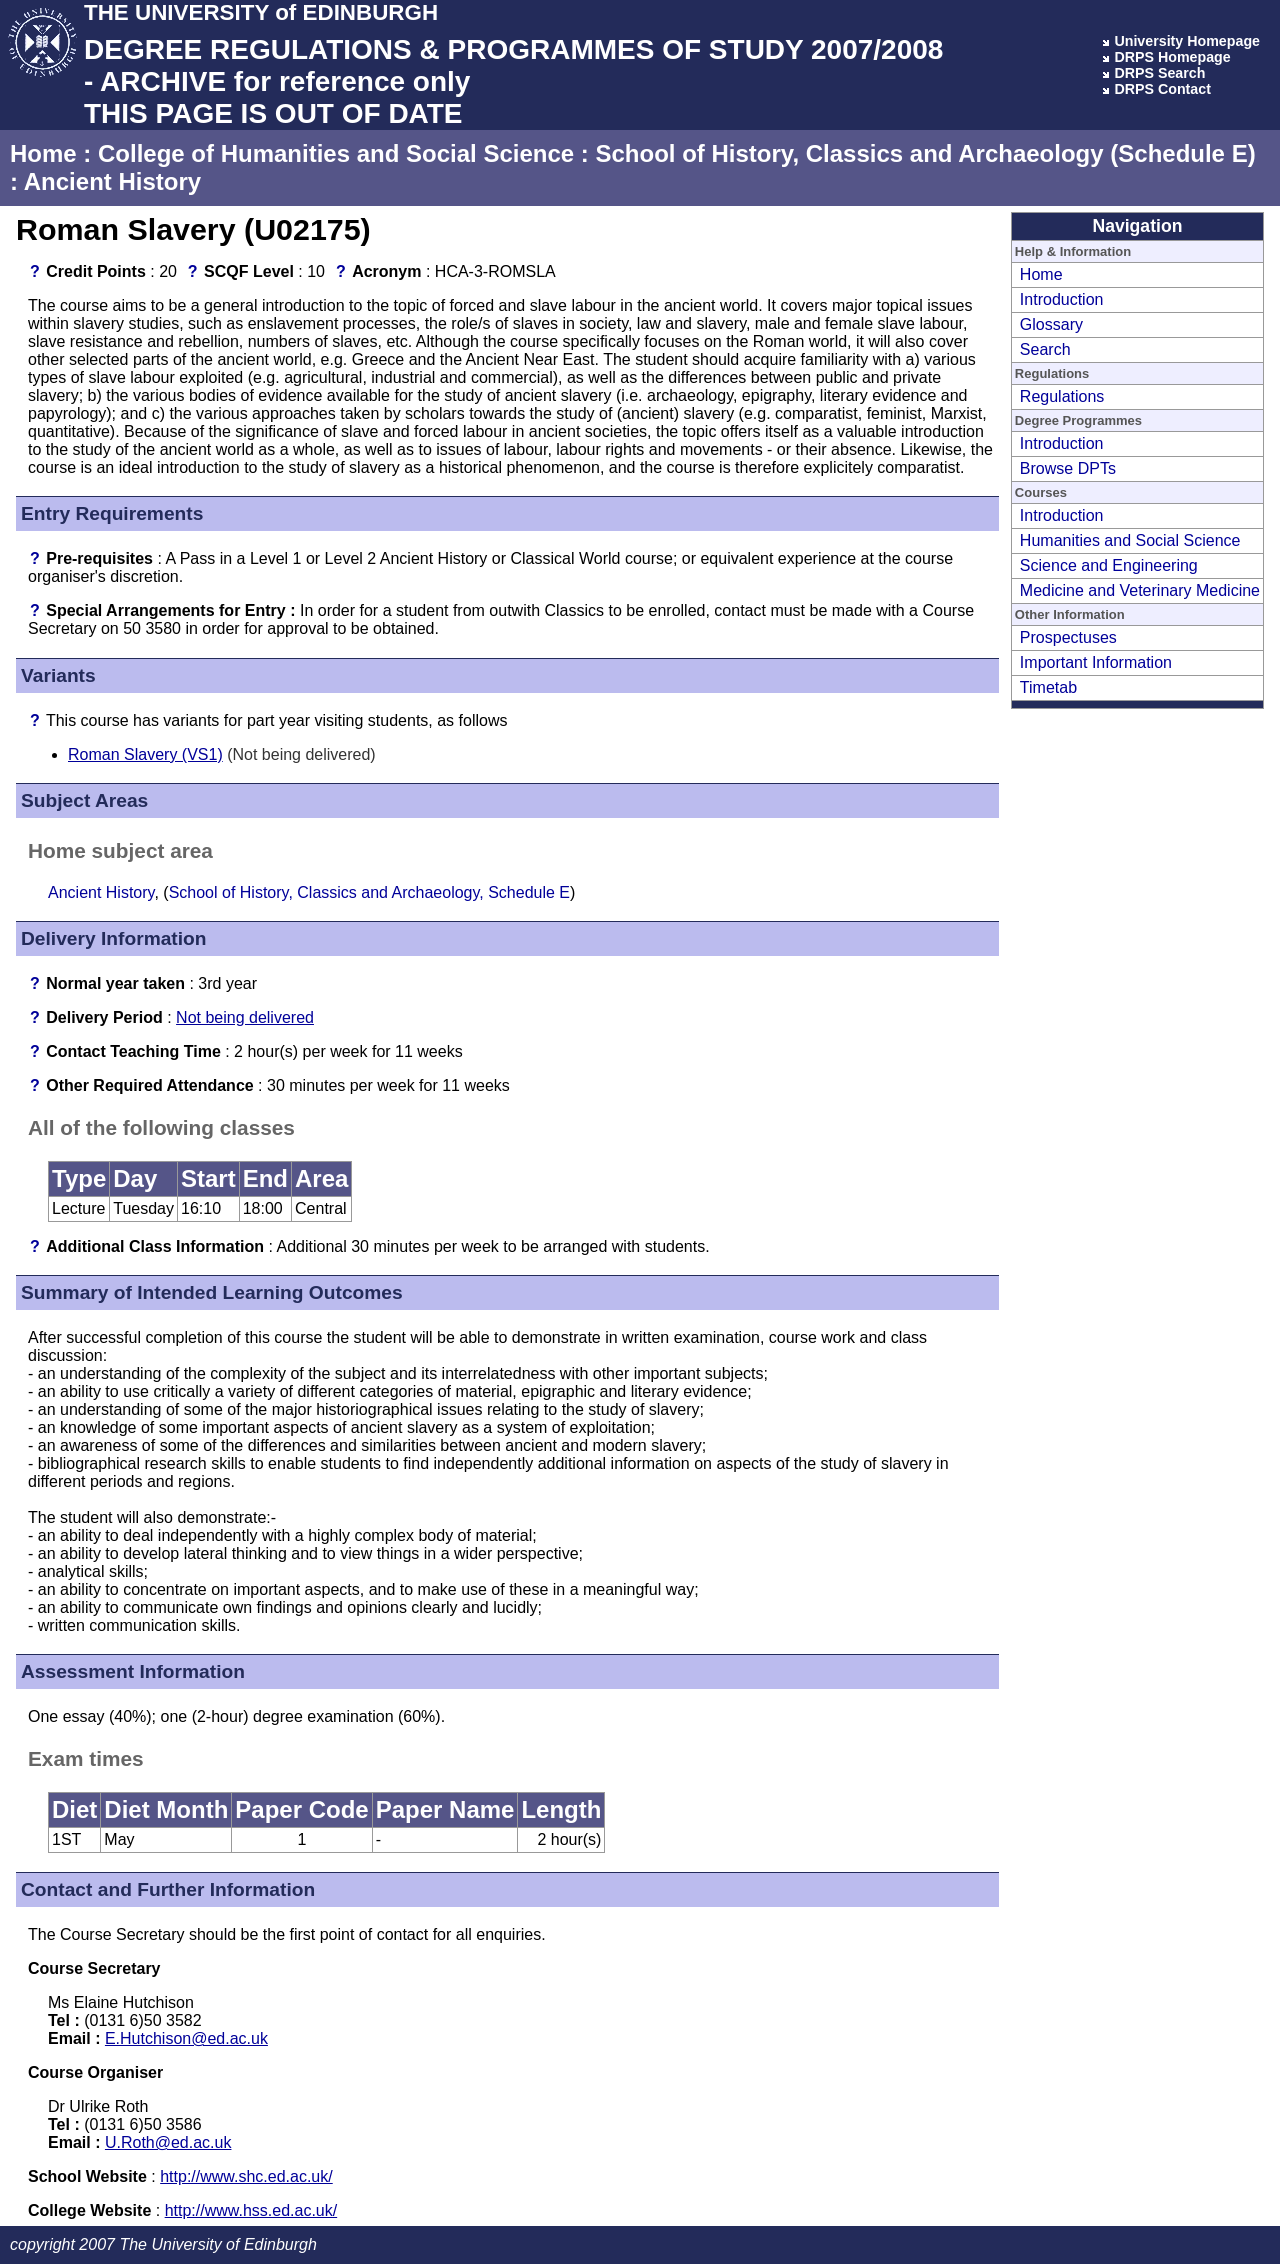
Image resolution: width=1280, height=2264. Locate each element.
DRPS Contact (1162, 89)
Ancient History (112, 181)
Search (1045, 349)
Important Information (1096, 662)
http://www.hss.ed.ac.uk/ (251, 2210)
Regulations (1062, 396)
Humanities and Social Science (1130, 540)
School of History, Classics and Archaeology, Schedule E (369, 892)
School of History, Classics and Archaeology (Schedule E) (925, 153)
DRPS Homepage (1172, 57)
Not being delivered (245, 1017)
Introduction (1062, 299)
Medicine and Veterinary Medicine (1140, 590)
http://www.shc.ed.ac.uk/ (246, 2176)
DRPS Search (1159, 73)
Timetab (1048, 687)
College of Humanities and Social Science (336, 153)
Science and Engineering (1109, 565)
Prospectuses (1068, 637)
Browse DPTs (1068, 468)
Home (43, 153)
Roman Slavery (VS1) (145, 754)
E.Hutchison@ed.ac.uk (186, 2038)
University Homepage (1187, 41)
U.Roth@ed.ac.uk (168, 2142)
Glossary (1051, 324)
